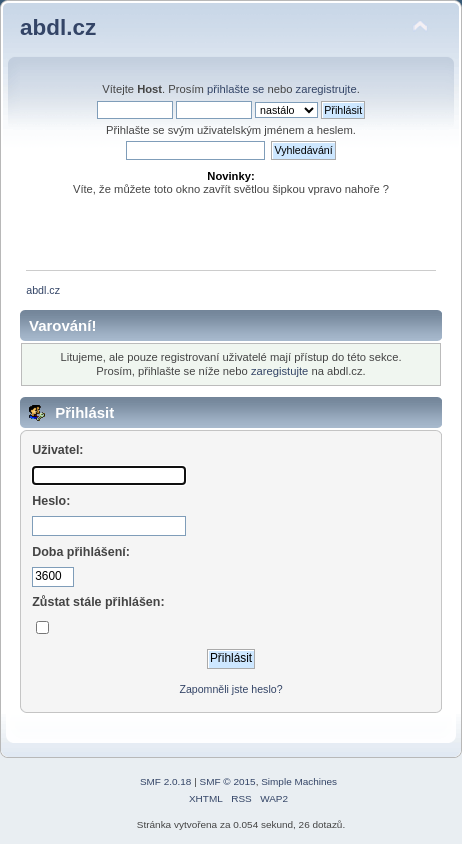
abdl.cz (58, 27)
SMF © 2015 (228, 781)
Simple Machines (299, 781)
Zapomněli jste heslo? (230, 689)
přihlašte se (235, 89)
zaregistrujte (326, 89)
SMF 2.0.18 (166, 781)
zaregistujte (279, 371)
